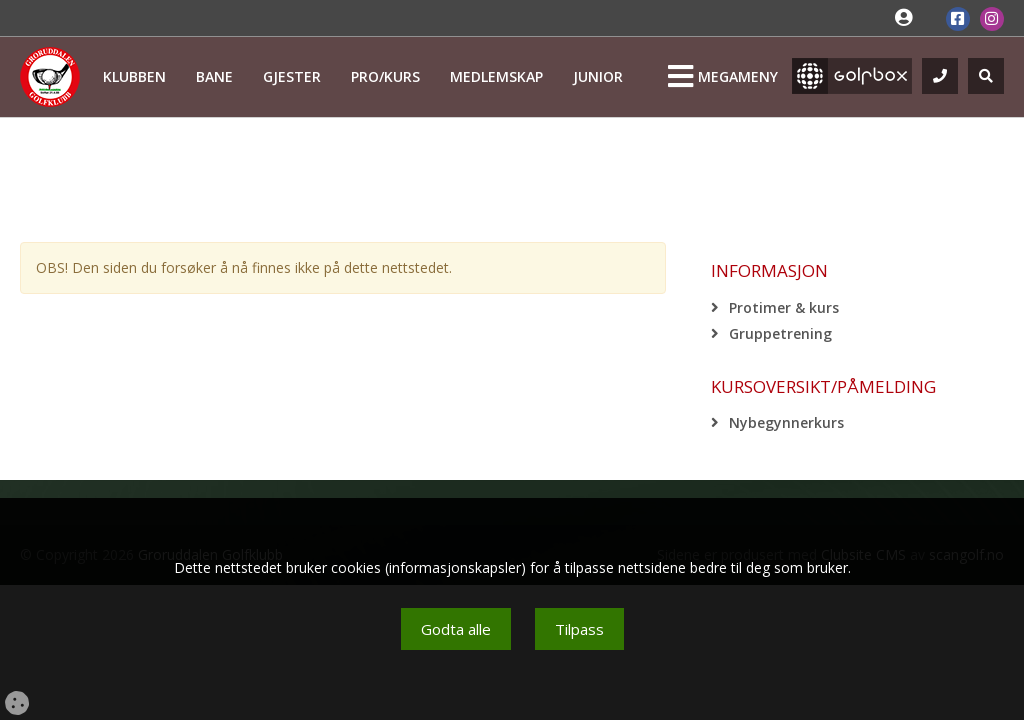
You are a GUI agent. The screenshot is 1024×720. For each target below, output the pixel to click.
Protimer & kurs (784, 307)
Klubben (134, 76)
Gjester (292, 76)
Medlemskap (496, 76)
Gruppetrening (780, 333)
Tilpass (579, 629)
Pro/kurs (385, 76)
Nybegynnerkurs (786, 422)
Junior (598, 76)
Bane (214, 76)
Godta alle (456, 629)
